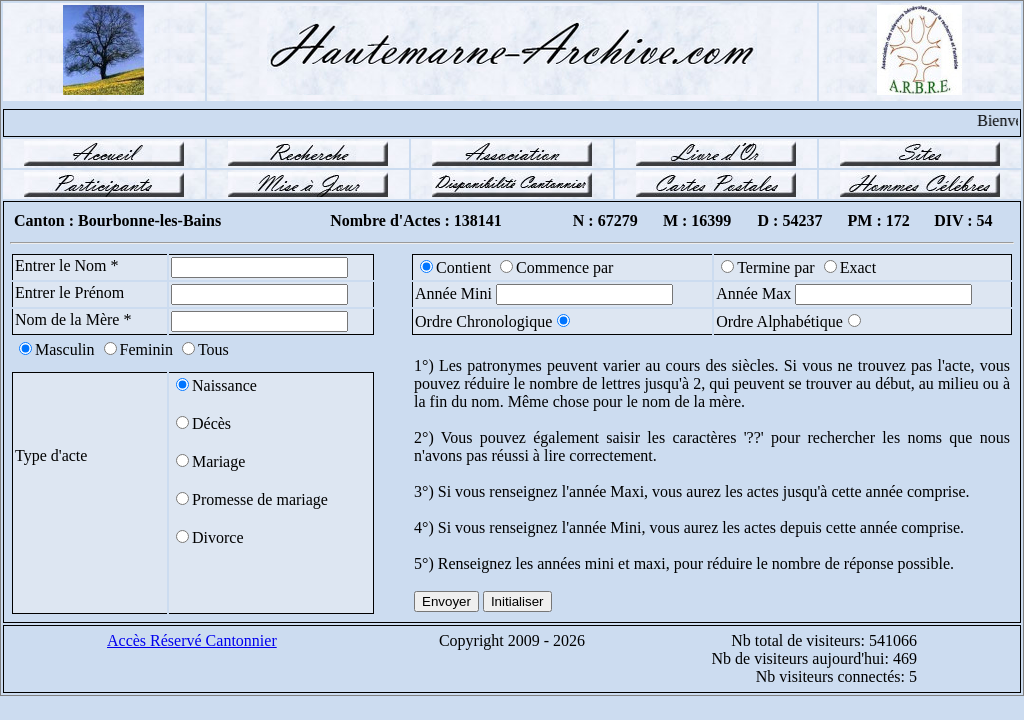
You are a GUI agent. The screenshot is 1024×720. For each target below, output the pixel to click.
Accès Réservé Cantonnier (192, 640)
